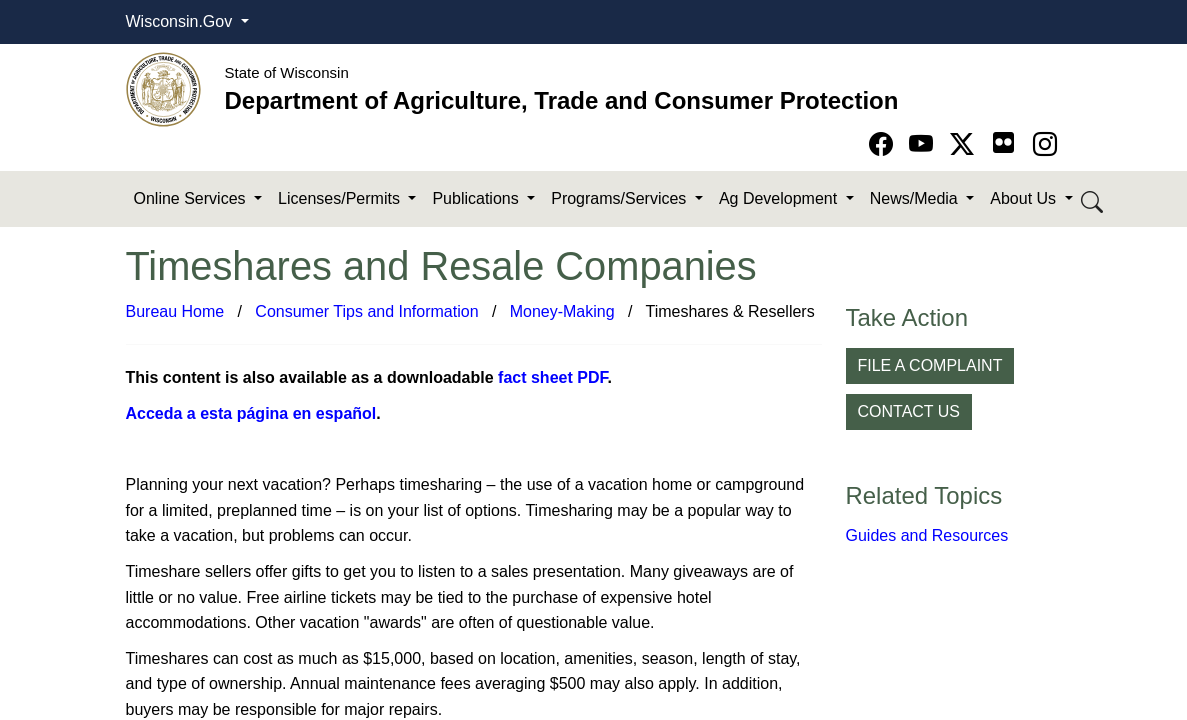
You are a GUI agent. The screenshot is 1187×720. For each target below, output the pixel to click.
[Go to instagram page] (1045, 144)
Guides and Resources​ (927, 535)
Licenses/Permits (341, 198)
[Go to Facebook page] (884, 144)
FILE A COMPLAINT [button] (930, 365)
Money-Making (562, 311)
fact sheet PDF (552, 377)
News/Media (916, 198)
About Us (1025, 198)
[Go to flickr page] (1003, 142)
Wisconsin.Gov (181, 21)
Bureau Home (175, 311)
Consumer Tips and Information (366, 311)
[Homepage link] (163, 88)
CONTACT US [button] (909, 411)
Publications (477, 198)
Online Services (192, 198)
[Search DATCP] (1093, 199)
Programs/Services (621, 198)
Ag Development (780, 198)
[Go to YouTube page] (924, 144)
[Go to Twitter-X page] (965, 144)
